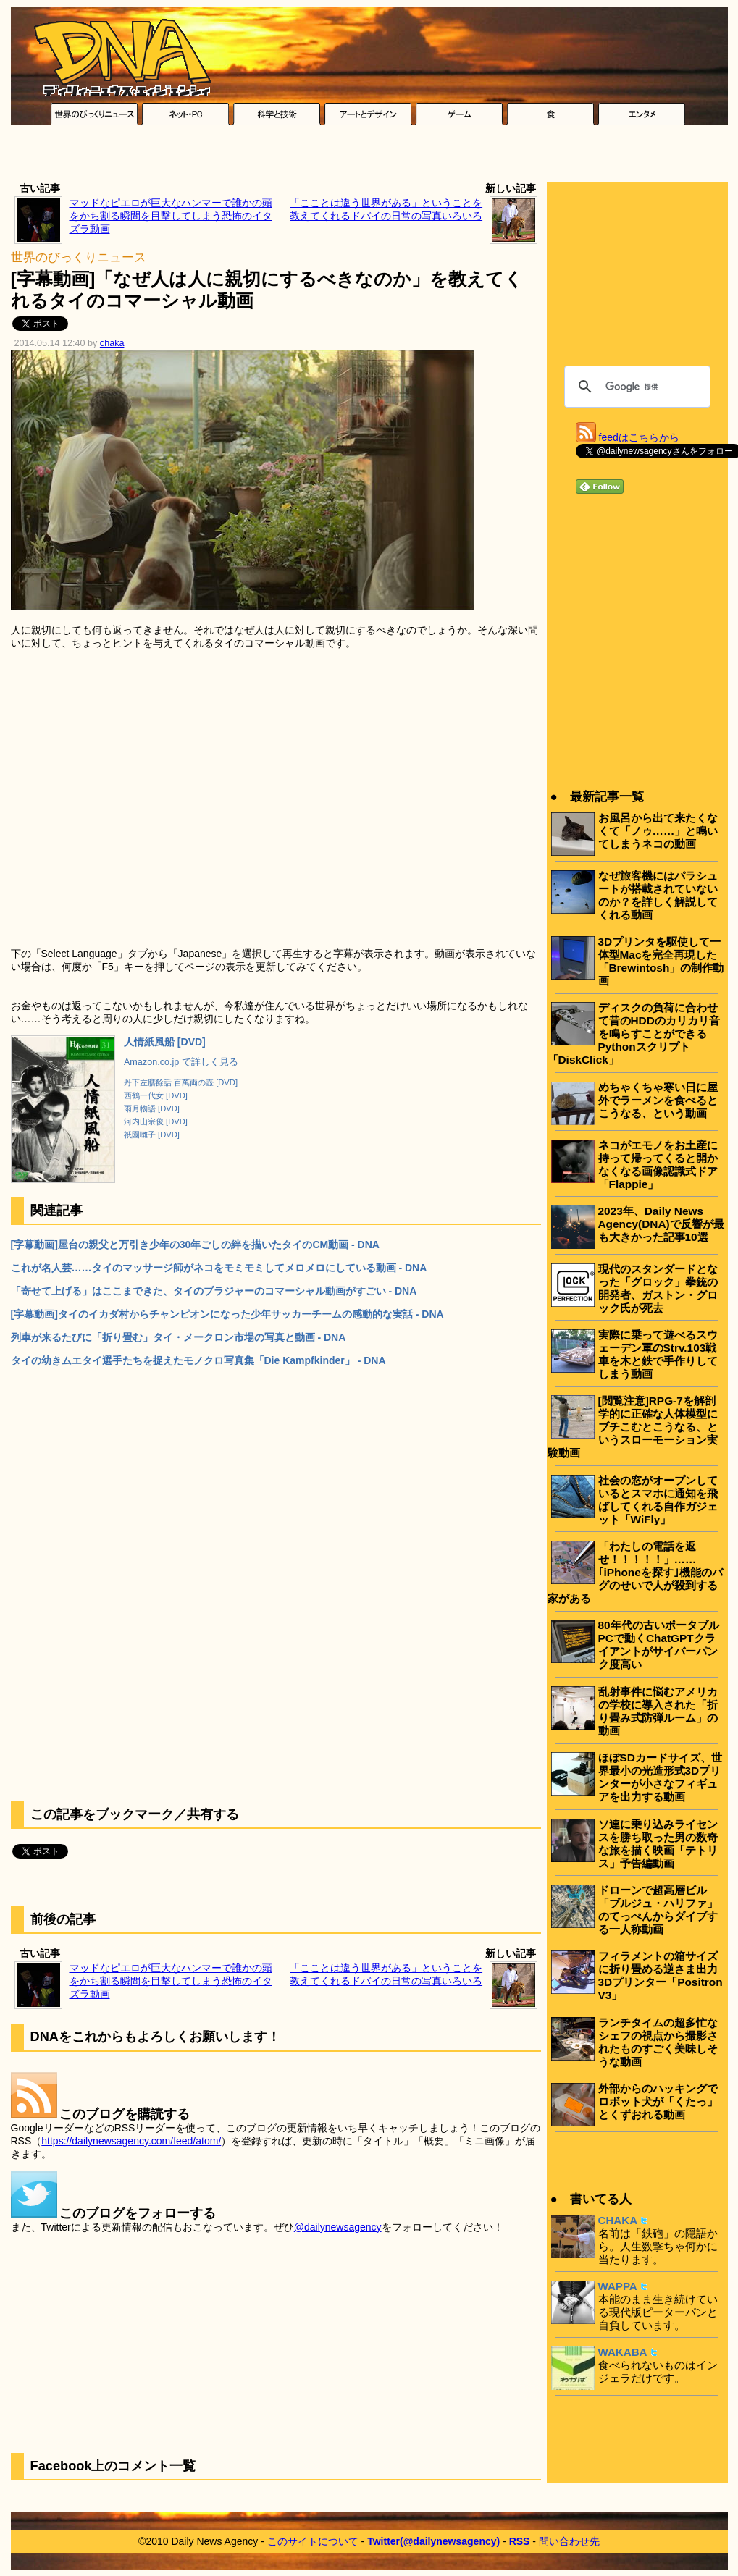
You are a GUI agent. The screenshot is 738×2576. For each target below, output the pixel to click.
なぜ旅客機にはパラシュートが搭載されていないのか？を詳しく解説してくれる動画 (658, 895)
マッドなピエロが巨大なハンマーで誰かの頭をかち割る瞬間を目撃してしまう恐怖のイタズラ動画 (171, 216)
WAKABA (622, 2352)
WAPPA (617, 2286)
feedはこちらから (639, 437)
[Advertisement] (369, 157)
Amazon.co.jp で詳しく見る (181, 1062)
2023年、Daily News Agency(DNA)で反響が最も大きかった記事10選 (661, 1224)
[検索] (635, 386)
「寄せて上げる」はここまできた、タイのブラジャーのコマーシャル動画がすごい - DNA (214, 1291)
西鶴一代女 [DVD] (156, 1095)
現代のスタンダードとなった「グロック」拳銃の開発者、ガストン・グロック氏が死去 (658, 1288)
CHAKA (618, 2220)
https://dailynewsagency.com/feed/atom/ (131, 2141)
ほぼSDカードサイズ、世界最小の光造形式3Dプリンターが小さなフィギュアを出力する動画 (660, 1777)
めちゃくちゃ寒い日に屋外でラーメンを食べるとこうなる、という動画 (658, 1100)
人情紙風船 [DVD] (165, 1042)
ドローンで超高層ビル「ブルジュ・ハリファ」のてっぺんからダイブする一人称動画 (658, 1909)
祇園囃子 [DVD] (152, 1134)
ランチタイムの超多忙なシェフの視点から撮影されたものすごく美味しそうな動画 (658, 2042)
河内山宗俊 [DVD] (156, 1121)
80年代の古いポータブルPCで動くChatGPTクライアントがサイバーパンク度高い (658, 1644)
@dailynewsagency (338, 2227)
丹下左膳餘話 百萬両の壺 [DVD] (181, 1082)
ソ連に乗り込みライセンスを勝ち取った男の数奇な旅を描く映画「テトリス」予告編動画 (658, 1843)
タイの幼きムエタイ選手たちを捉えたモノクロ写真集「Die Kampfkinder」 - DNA (198, 1360)
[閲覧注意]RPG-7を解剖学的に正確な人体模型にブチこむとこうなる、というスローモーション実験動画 (633, 1426)
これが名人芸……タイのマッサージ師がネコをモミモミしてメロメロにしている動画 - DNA (219, 1268)
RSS (519, 2541)
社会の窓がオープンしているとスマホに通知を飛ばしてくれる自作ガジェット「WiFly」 (658, 1499)
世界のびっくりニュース (78, 257)
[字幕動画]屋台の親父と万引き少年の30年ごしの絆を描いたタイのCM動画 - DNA (195, 1244)
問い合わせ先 (569, 2541)
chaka (112, 343)
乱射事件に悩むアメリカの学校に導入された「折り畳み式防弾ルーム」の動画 (658, 1711)
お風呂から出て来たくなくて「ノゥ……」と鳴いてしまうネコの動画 (658, 831)
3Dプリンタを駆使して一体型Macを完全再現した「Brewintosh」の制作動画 (661, 961)
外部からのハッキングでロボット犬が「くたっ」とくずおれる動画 (658, 2101)
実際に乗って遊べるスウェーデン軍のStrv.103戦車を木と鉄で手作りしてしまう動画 (658, 1354)
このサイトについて (312, 2541)
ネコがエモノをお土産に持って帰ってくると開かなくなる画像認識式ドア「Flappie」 (658, 1164)
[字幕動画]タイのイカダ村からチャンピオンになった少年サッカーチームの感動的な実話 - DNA (227, 1314)
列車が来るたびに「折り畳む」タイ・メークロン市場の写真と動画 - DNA (178, 1337)
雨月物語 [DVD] (152, 1108)
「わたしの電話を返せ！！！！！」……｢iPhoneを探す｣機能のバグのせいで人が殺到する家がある (635, 1572)
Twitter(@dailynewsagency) (433, 2541)
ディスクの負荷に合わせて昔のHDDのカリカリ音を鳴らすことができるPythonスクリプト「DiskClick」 (634, 1033)
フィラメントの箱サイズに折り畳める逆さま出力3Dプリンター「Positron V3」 (660, 1975)
